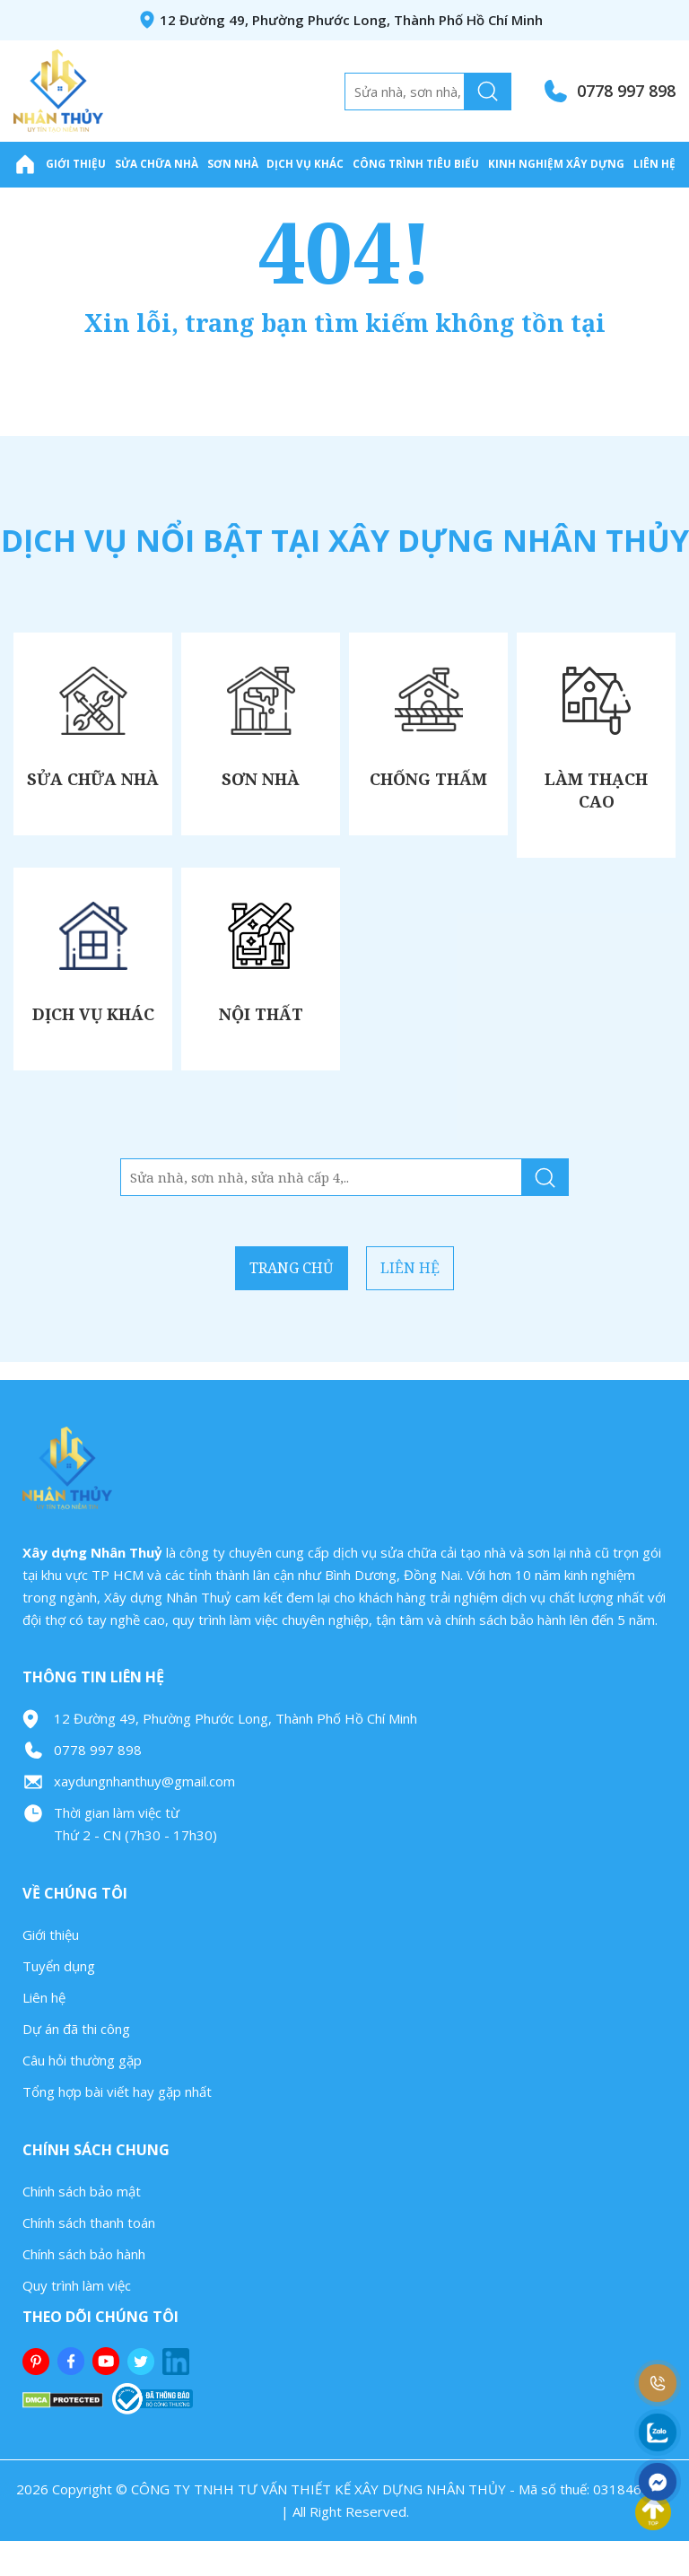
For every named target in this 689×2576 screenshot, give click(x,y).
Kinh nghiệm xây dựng (556, 163)
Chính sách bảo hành (83, 2290)
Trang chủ (266, 1303)
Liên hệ (654, 163)
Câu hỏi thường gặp (82, 2096)
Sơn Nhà (232, 163)
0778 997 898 (626, 90)
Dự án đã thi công (76, 2065)
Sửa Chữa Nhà (156, 163)
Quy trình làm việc (76, 2321)
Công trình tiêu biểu (416, 163)
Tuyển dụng (58, 2002)
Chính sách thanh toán (88, 2258)
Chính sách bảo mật (81, 2227)
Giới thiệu (76, 163)
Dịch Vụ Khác (305, 163)
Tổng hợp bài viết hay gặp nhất (117, 2127)
